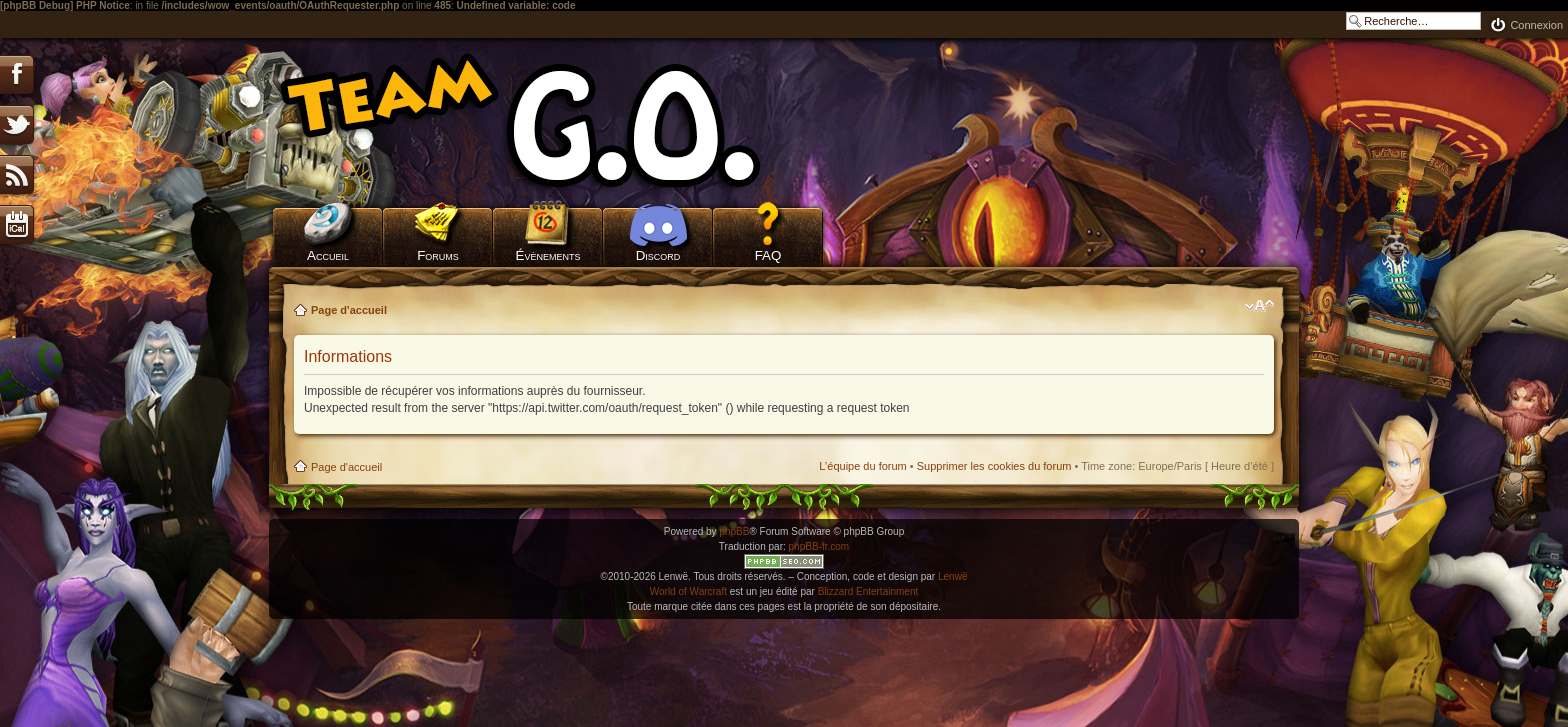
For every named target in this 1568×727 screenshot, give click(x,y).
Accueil (328, 255)
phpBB (734, 531)
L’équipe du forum (862, 466)
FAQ (768, 255)
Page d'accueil (349, 310)
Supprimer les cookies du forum (994, 466)
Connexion (1536, 25)
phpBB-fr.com (819, 546)
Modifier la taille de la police (1259, 306)
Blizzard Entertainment (868, 591)
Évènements (548, 255)
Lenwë (952, 576)
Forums (438, 255)
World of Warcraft (688, 591)
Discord (658, 255)
